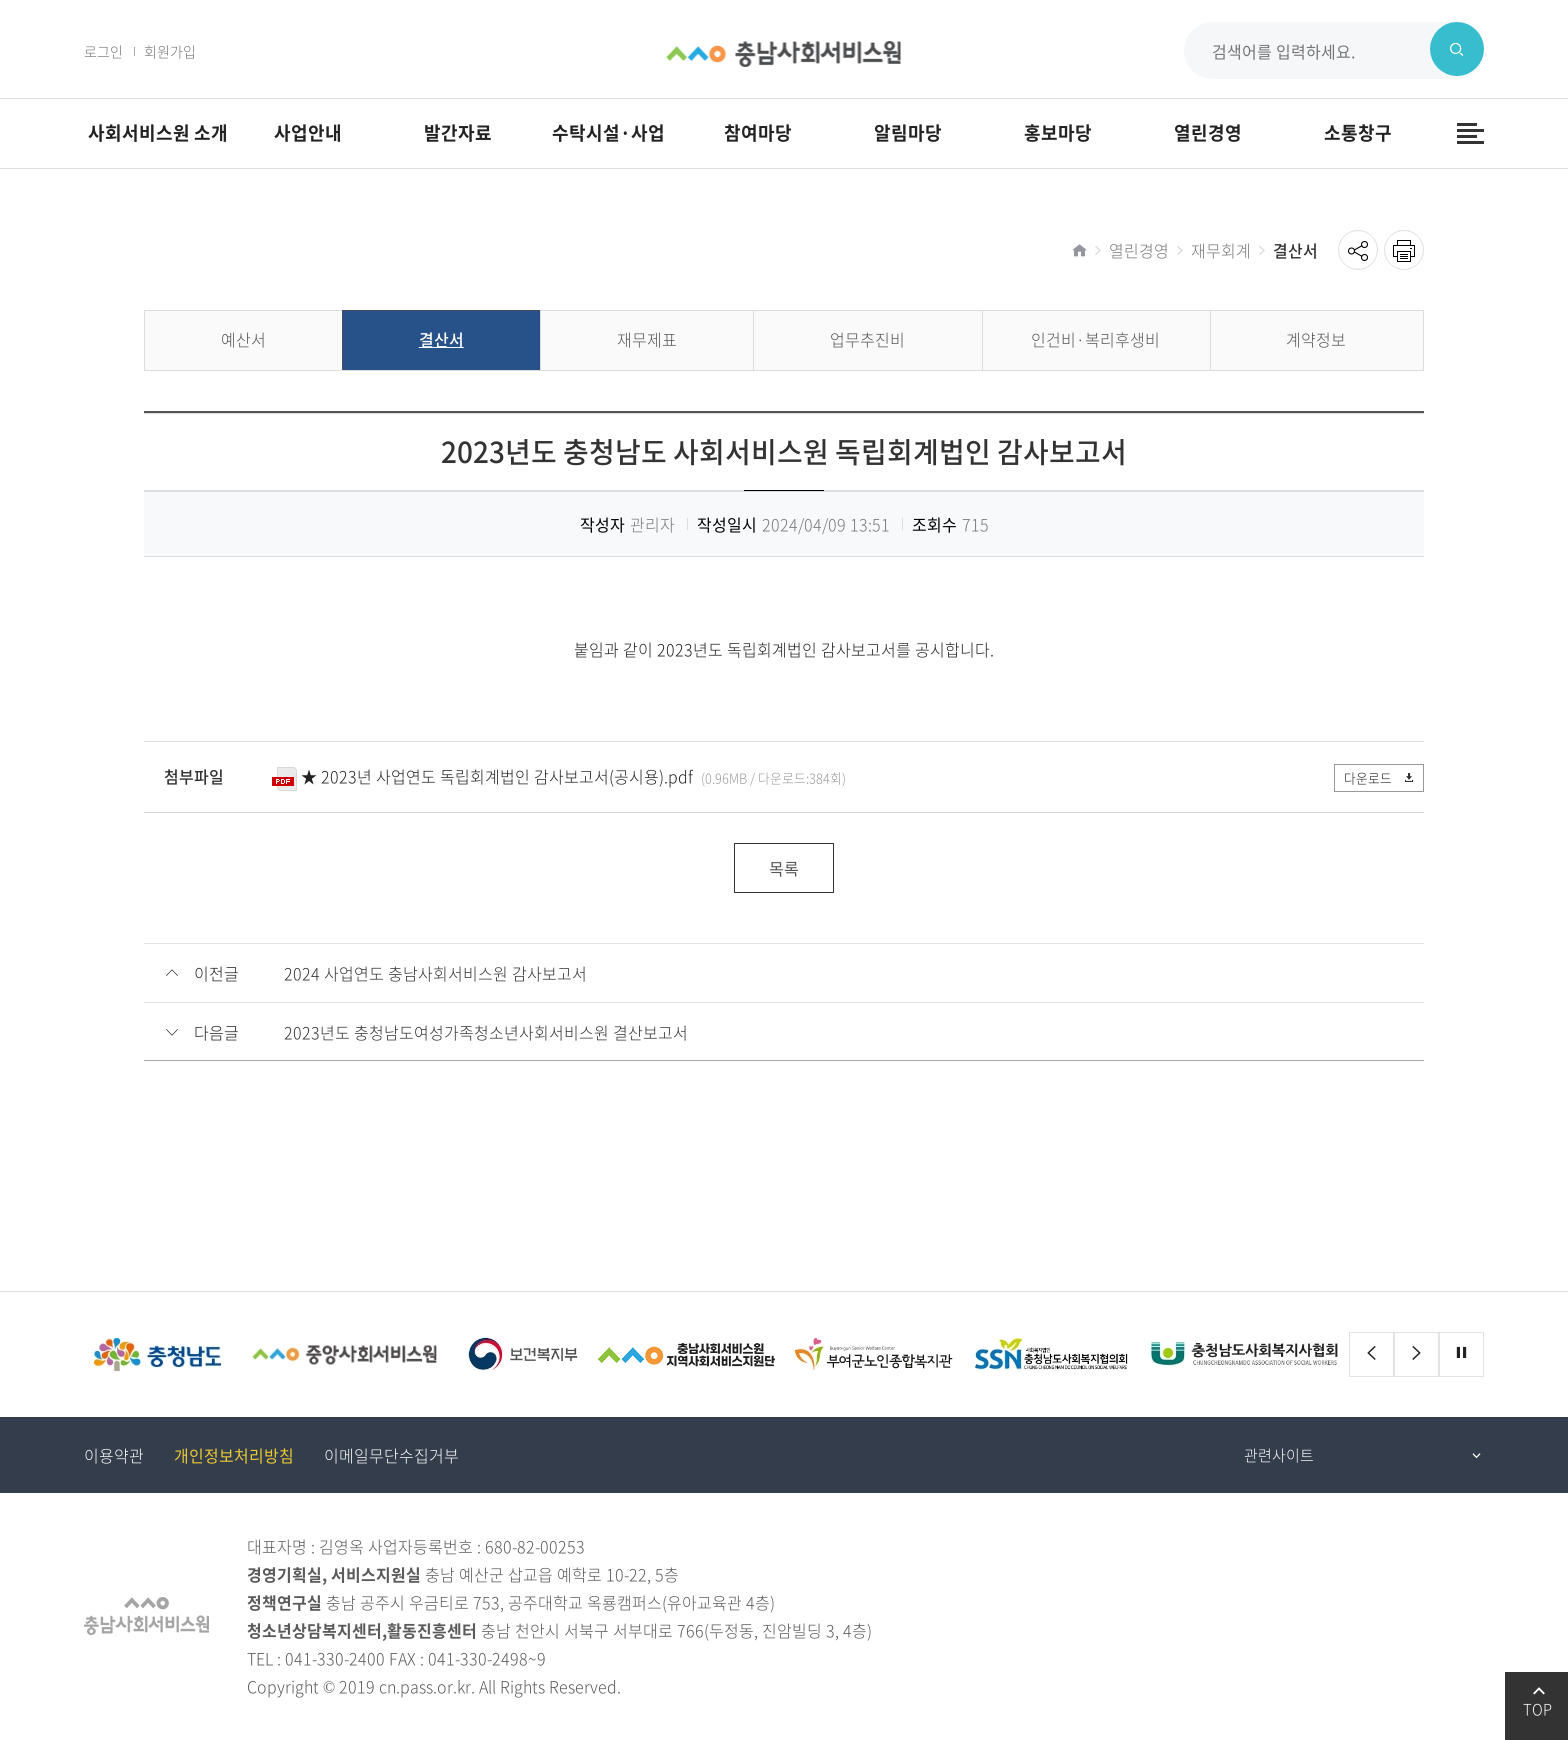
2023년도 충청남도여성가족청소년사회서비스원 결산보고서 (486, 1033)
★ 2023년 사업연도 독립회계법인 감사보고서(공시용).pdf (497, 776)
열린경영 (1139, 250)
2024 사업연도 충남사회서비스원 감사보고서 (435, 974)
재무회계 (1221, 250)
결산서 (1295, 250)
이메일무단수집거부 (391, 1456)
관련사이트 (1279, 1456)
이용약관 (114, 1456)
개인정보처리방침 (234, 1456)
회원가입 (170, 51)
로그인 (103, 51)
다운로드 (1375, 777)
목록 (784, 869)
